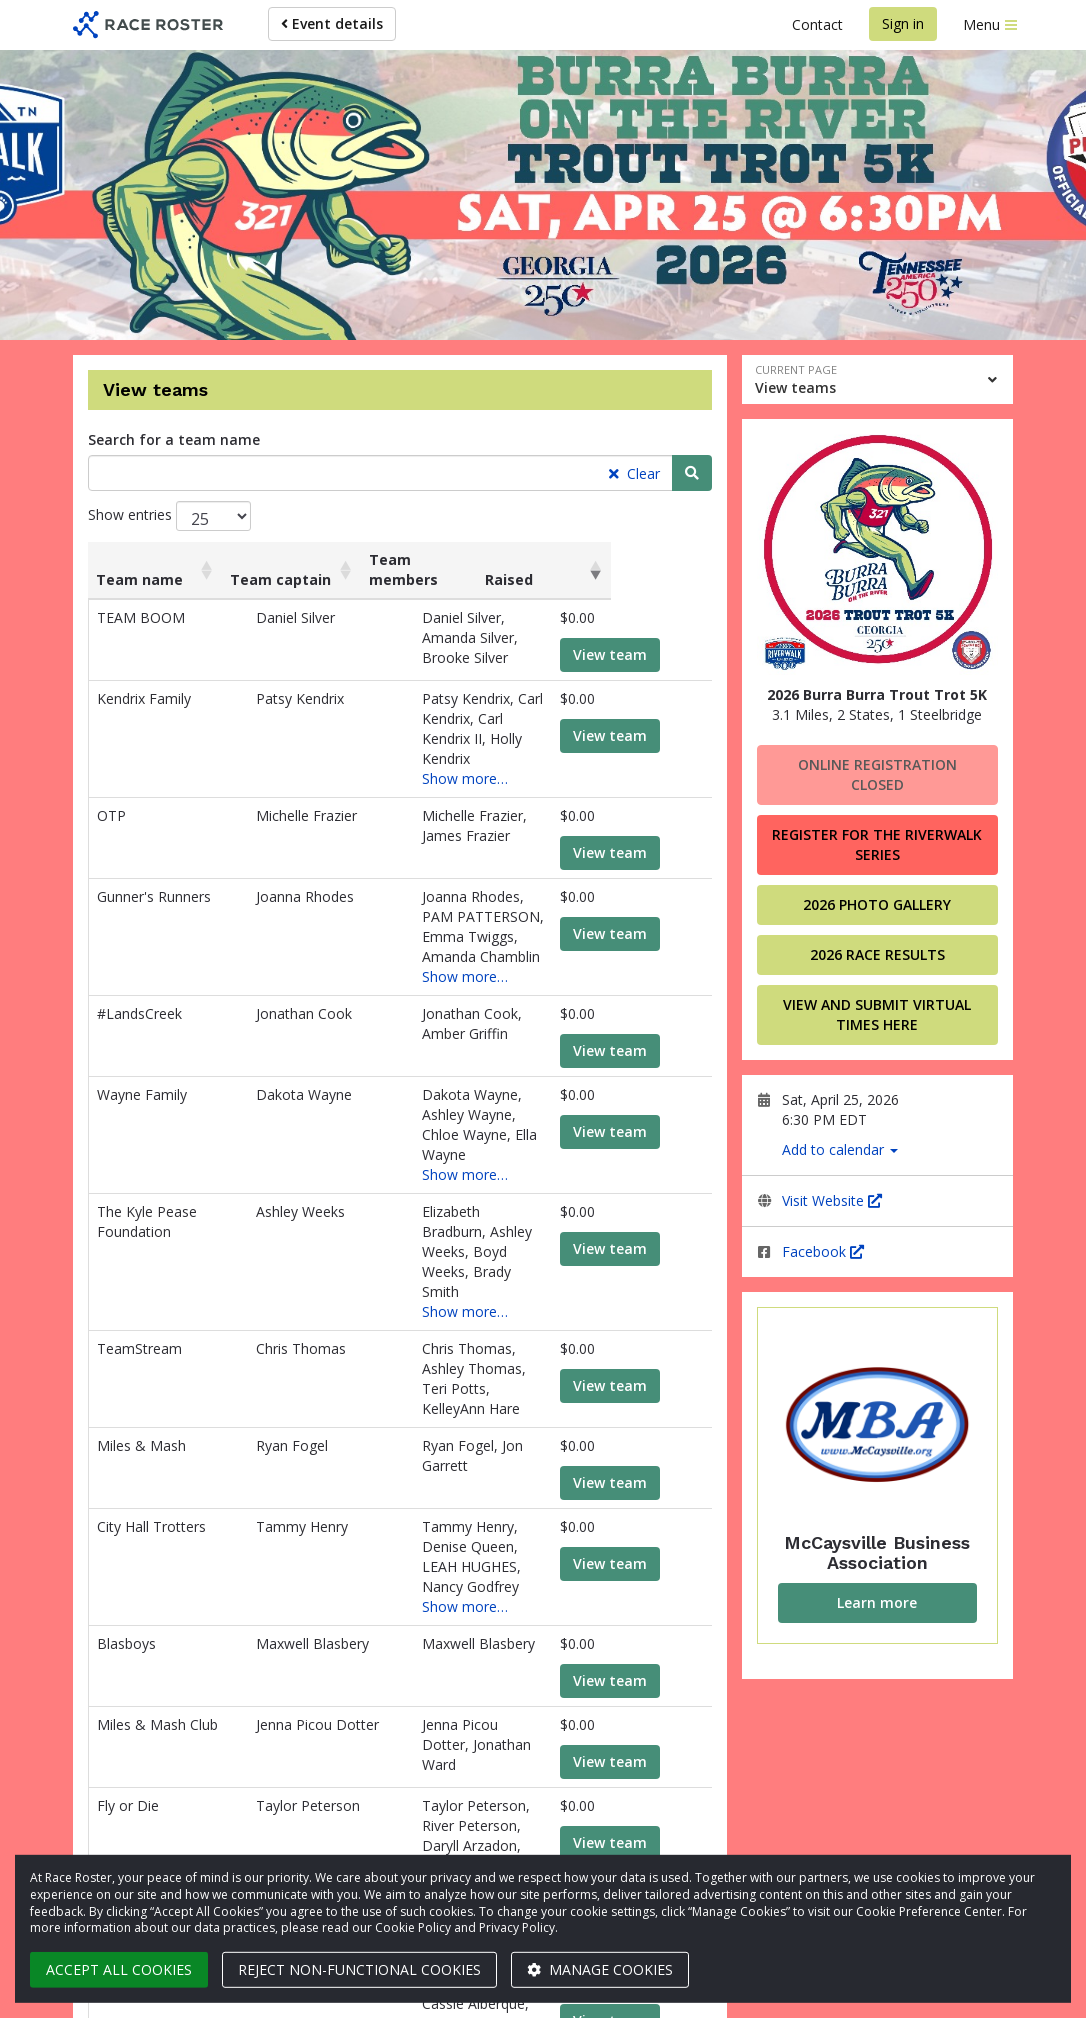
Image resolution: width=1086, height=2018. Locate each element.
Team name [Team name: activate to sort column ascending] (139, 559)
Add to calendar (840, 1149)
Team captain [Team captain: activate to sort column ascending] (297, 559)
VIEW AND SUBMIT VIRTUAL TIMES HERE (877, 1014)
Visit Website (832, 1200)
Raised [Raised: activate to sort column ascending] (607, 559)
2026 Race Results (877, 954)
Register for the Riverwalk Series (877, 844)
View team (634, 634)
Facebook (823, 1251)
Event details (332, 23)
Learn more (877, 1602)
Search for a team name (174, 439)
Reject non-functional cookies (359, 1969)
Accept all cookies (119, 1969)
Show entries (169, 516)
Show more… (430, 718)
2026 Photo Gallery (877, 904)
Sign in (903, 23)
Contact (817, 24)
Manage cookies (600, 1969)
